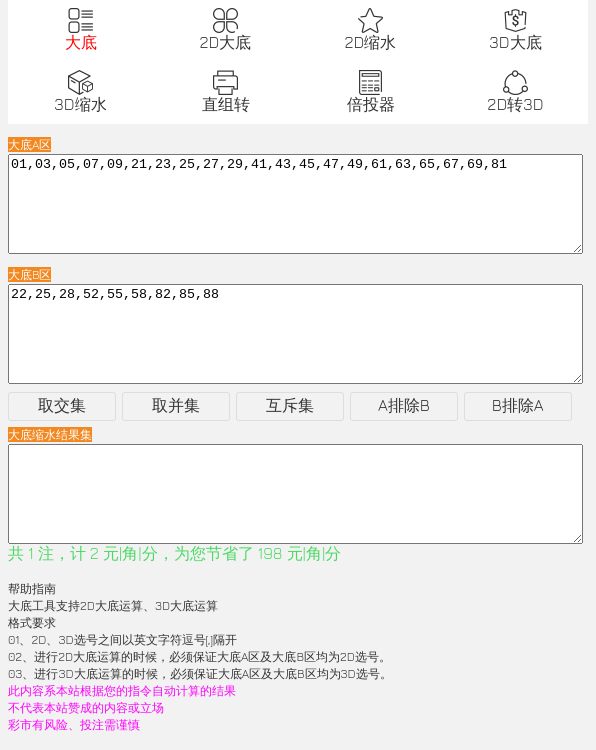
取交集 (62, 405)
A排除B (404, 405)
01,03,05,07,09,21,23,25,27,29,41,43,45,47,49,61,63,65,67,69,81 (295, 204)
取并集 (176, 405)
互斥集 (290, 405)
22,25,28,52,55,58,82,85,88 (295, 334)
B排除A (518, 405)
